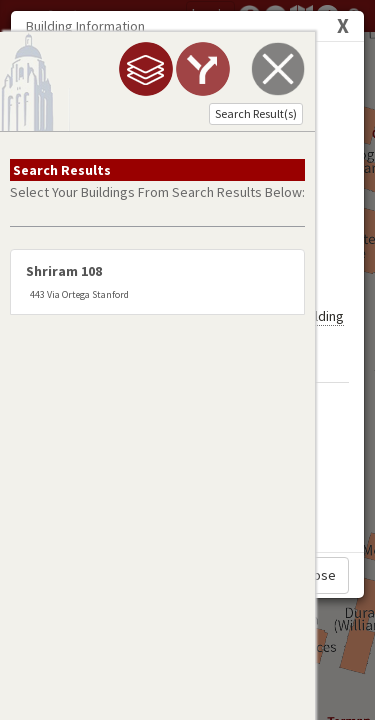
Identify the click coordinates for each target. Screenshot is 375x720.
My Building (310, 216)
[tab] (101, 69)
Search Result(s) (211, 113)
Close (319, 575)
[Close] (343, 25)
